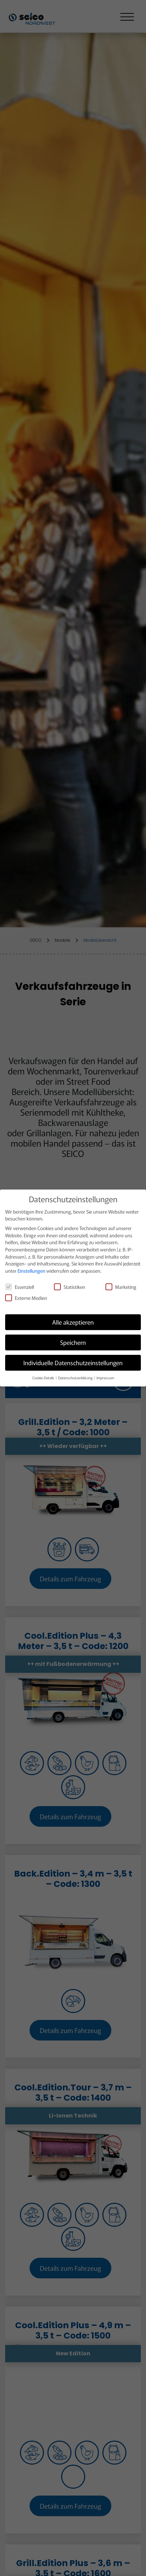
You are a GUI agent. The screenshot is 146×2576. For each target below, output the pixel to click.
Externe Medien (26, 1295)
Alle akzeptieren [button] (73, 1319)
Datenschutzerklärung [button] (75, 1375)
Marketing (120, 1284)
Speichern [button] (73, 1340)
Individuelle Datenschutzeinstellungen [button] (73, 1360)
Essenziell (19, 1284)
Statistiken (69, 1284)
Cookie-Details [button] (43, 1375)
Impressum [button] (105, 1375)
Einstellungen (31, 1267)
